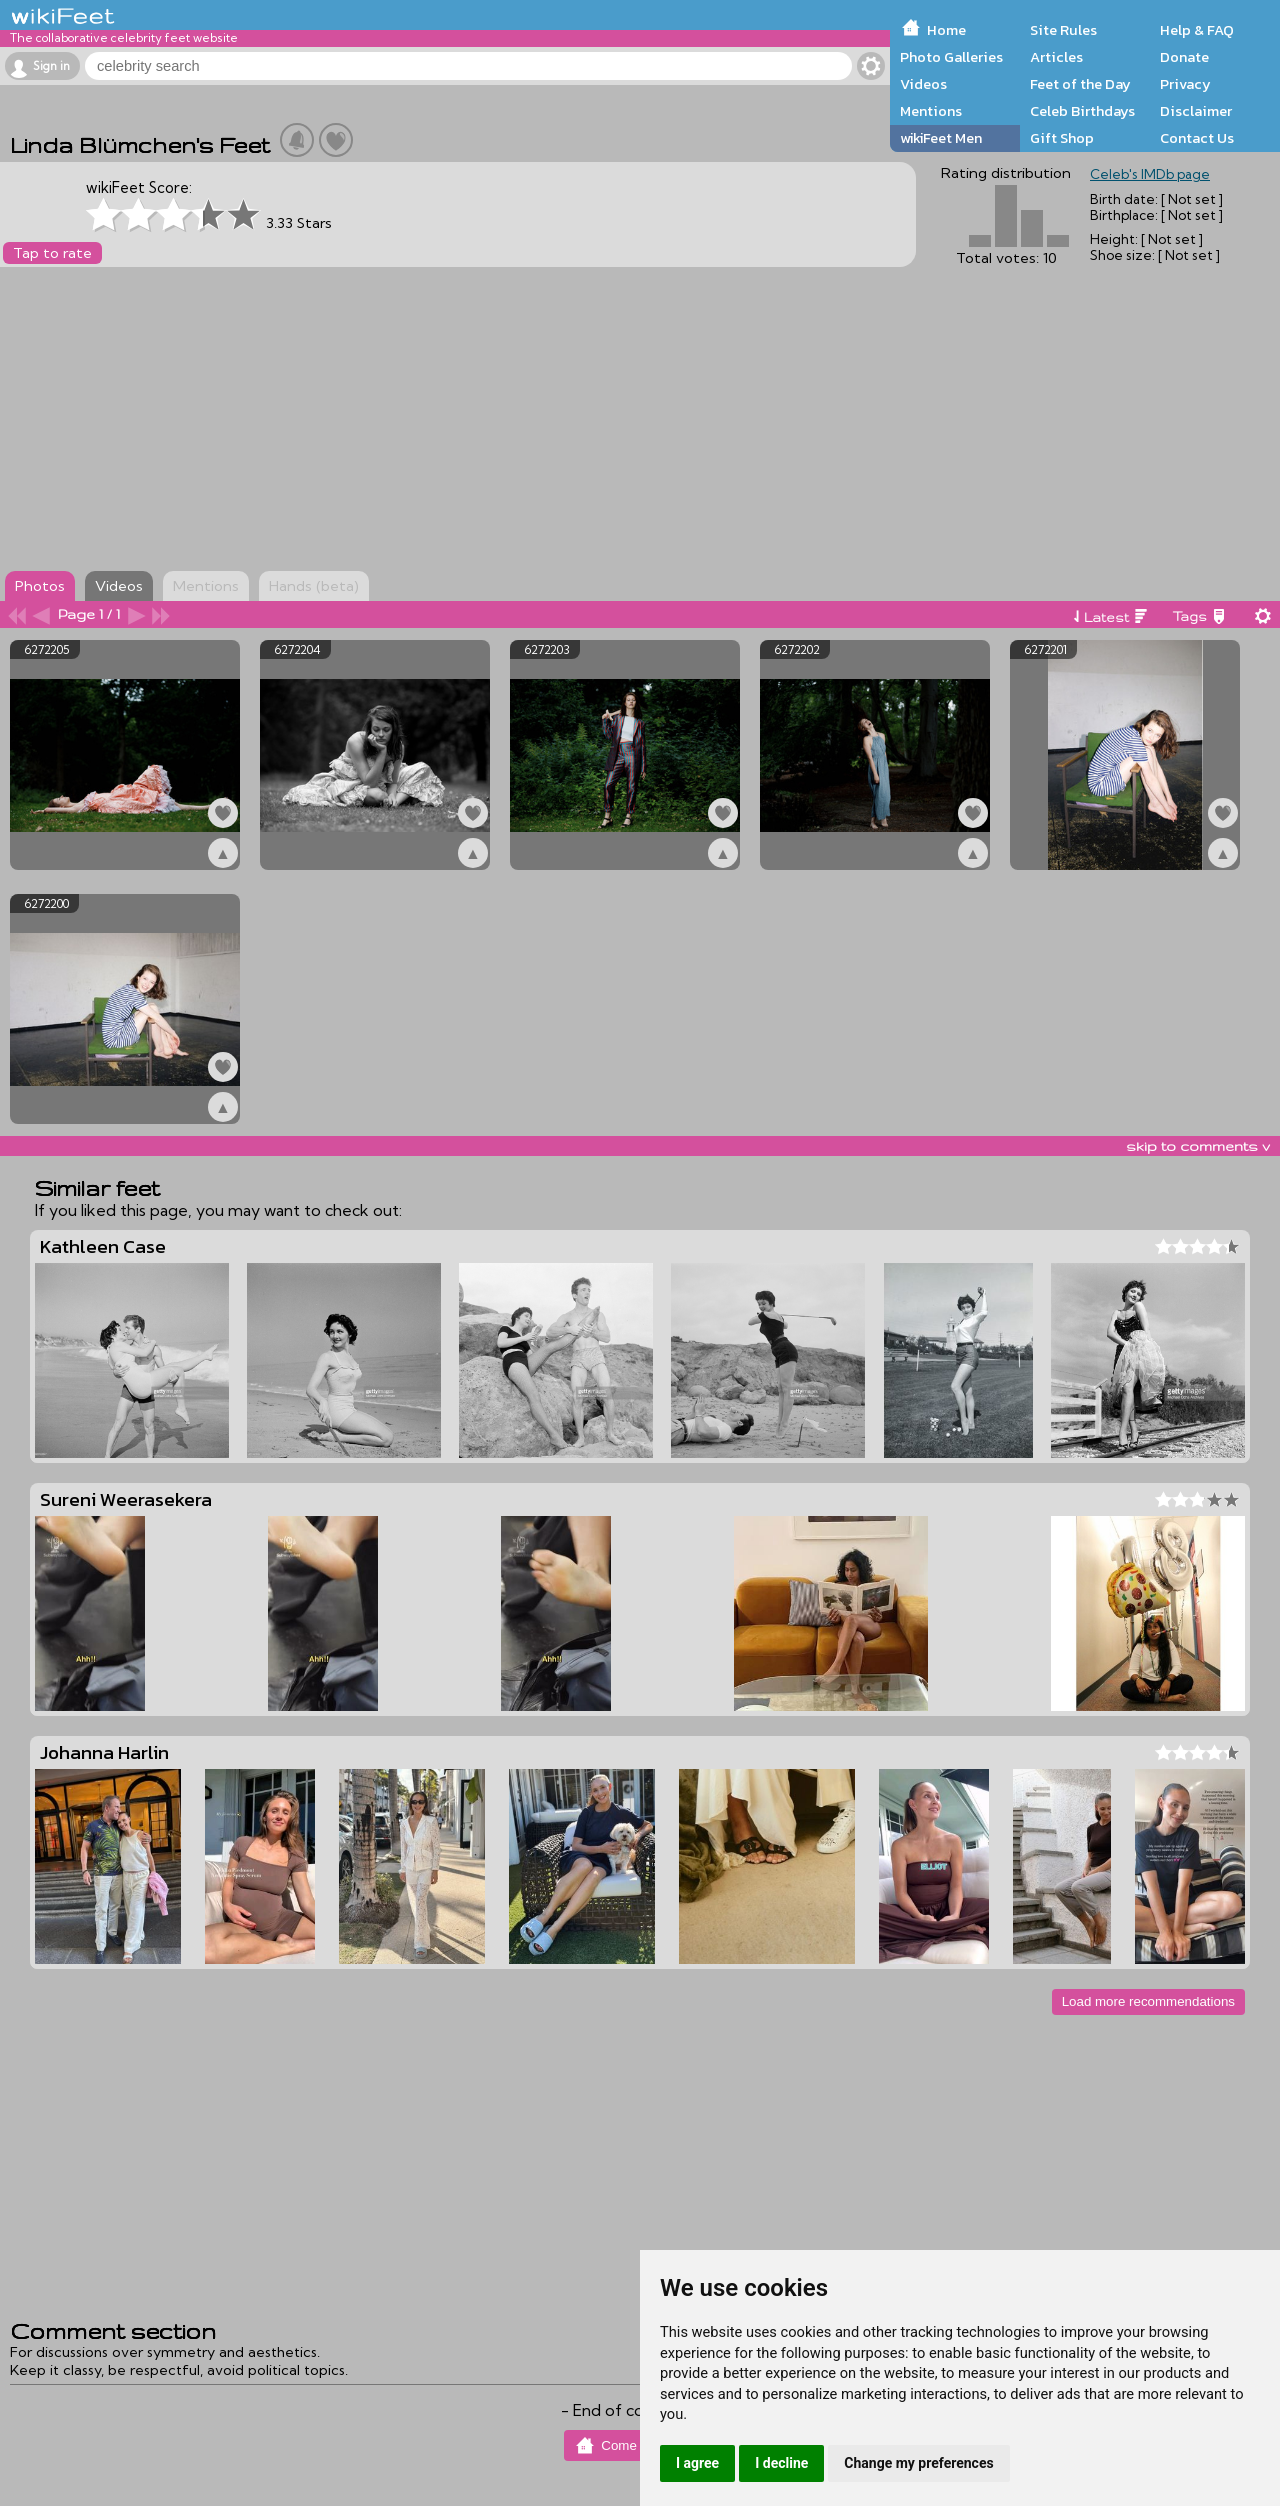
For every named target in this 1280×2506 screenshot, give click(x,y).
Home (946, 30)
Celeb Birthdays (1082, 111)
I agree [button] (697, 2463)
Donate (1184, 57)
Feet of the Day (1080, 84)
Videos (923, 84)
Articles (1056, 57)
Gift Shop (1062, 138)
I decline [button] (781, 2463)
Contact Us (1197, 138)
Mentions (931, 111)
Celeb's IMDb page (1150, 174)
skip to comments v (1198, 1146)
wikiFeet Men (941, 138)
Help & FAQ (1197, 30)
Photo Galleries (951, 57)
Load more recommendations (1148, 2001)
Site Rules (1063, 30)
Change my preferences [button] (918, 2463)
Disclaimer (1196, 111)
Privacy (1185, 84)
